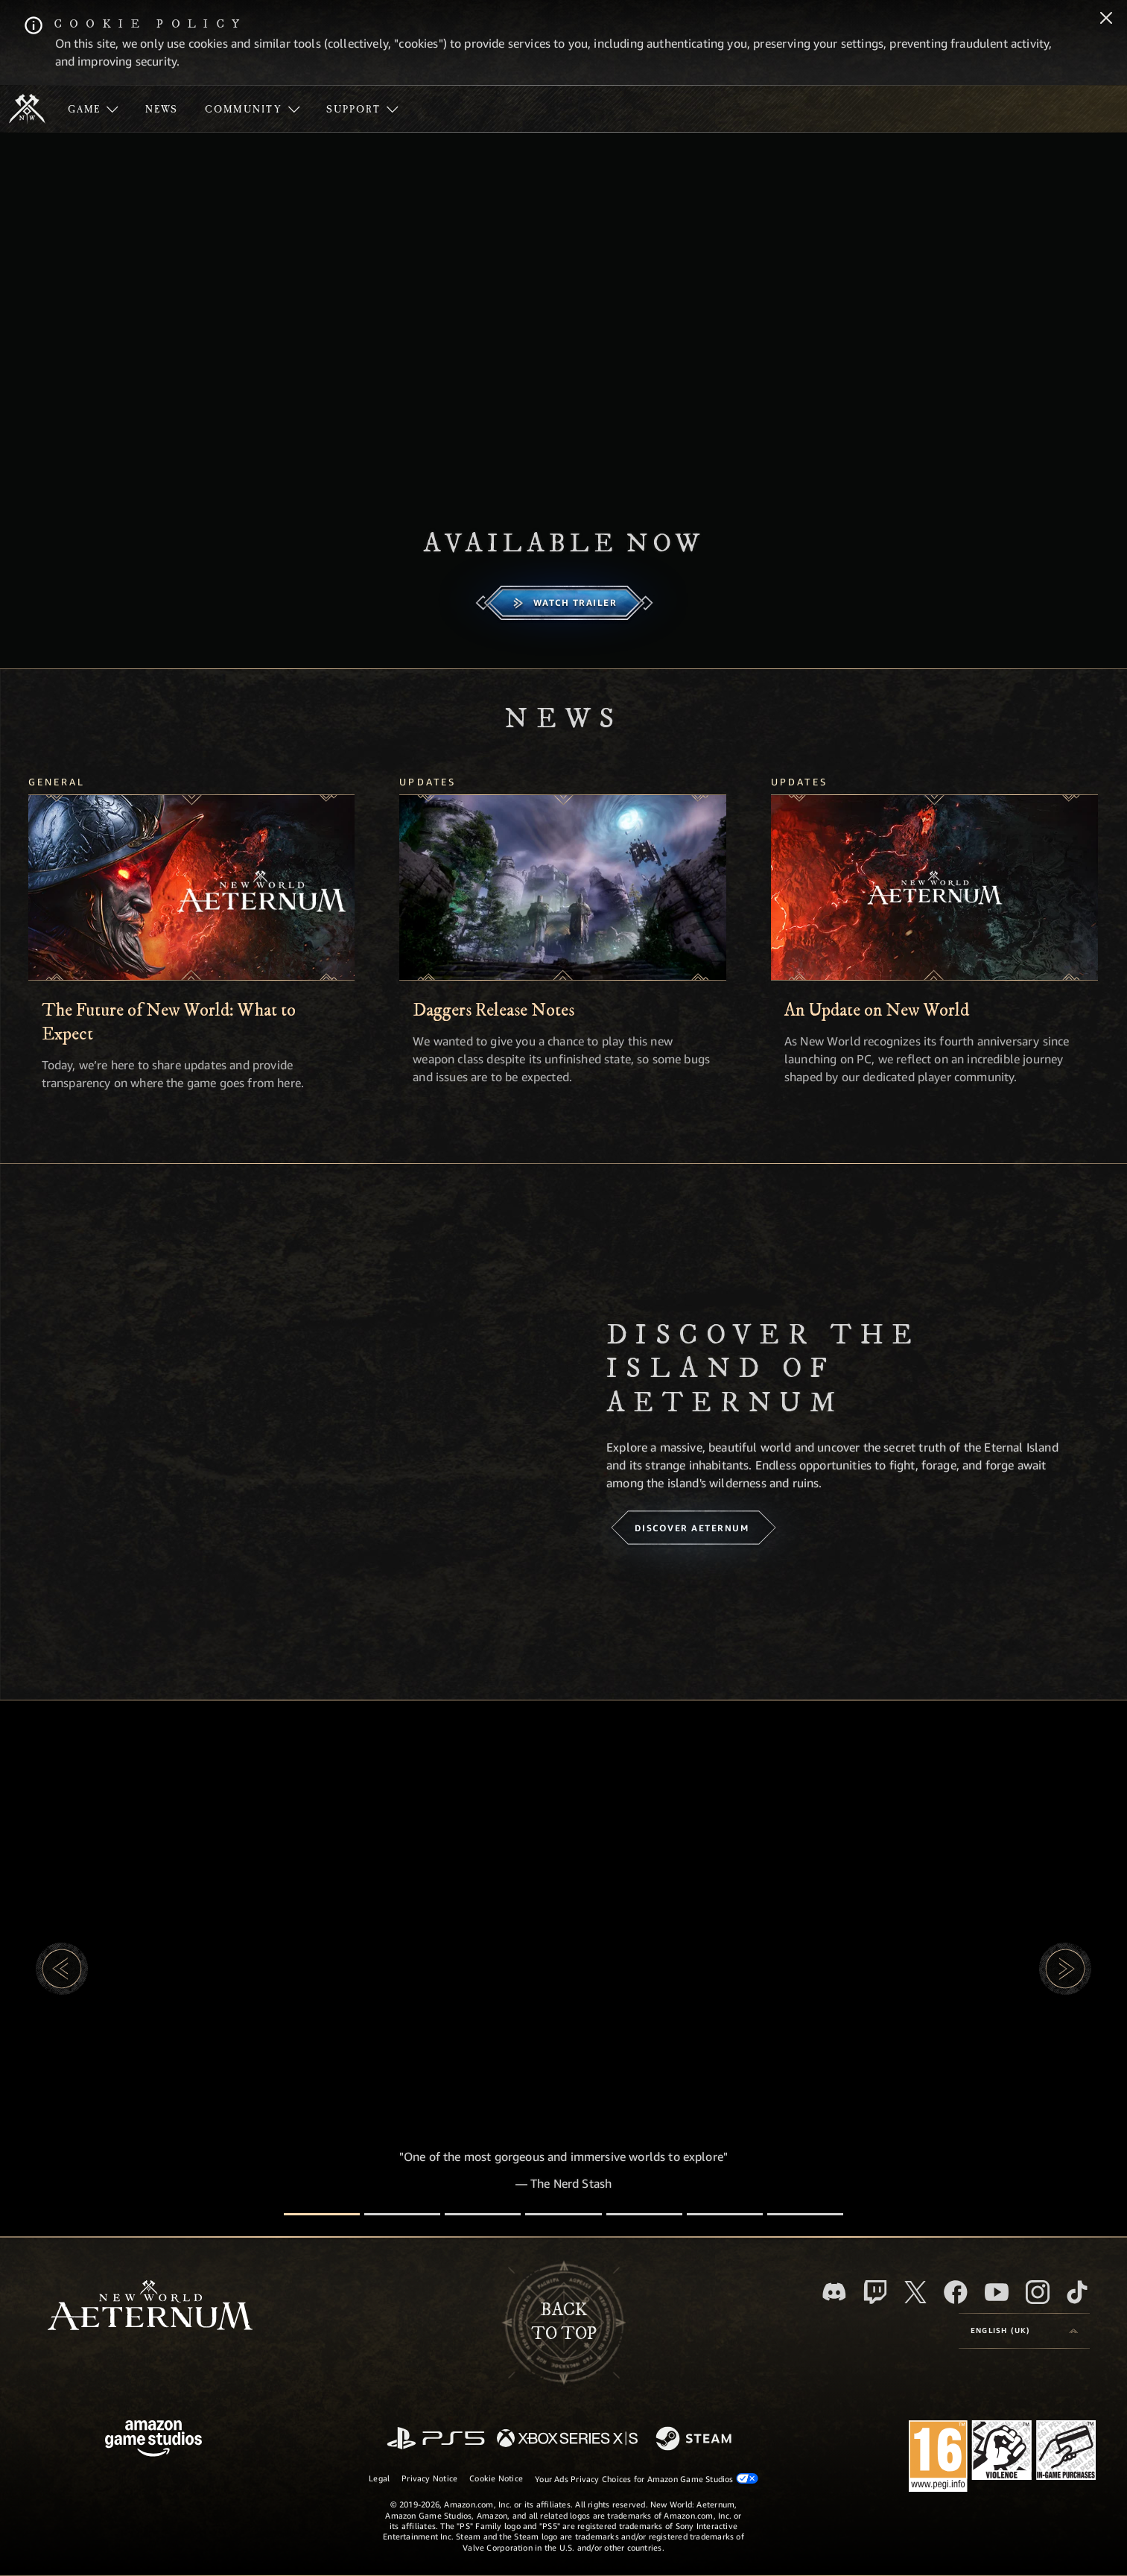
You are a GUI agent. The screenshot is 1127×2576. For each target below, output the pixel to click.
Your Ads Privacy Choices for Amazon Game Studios (646, 2478)
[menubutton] (1024, 2331)
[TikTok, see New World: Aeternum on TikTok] (1077, 2292)
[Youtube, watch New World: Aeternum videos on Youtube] (997, 2292)
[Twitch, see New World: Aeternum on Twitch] (875, 2292)
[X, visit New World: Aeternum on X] (915, 2292)
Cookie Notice (496, 2478)
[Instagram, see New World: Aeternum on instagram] (1038, 2292)
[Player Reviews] (725, 2214)
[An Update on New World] (934, 887)
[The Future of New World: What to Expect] (191, 887)
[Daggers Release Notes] (562, 887)
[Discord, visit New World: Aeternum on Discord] (834, 2291)
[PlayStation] (436, 2439)
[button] (62, 1969)
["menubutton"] (93, 109)
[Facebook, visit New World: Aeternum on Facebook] (956, 2292)
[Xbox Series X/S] (567, 2439)
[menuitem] (93, 109)
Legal (379, 2478)
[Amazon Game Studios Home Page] (153, 2440)
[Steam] (695, 2439)
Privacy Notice (429, 2478)
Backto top (564, 2322)
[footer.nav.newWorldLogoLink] (150, 2306)
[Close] (1106, 19)
